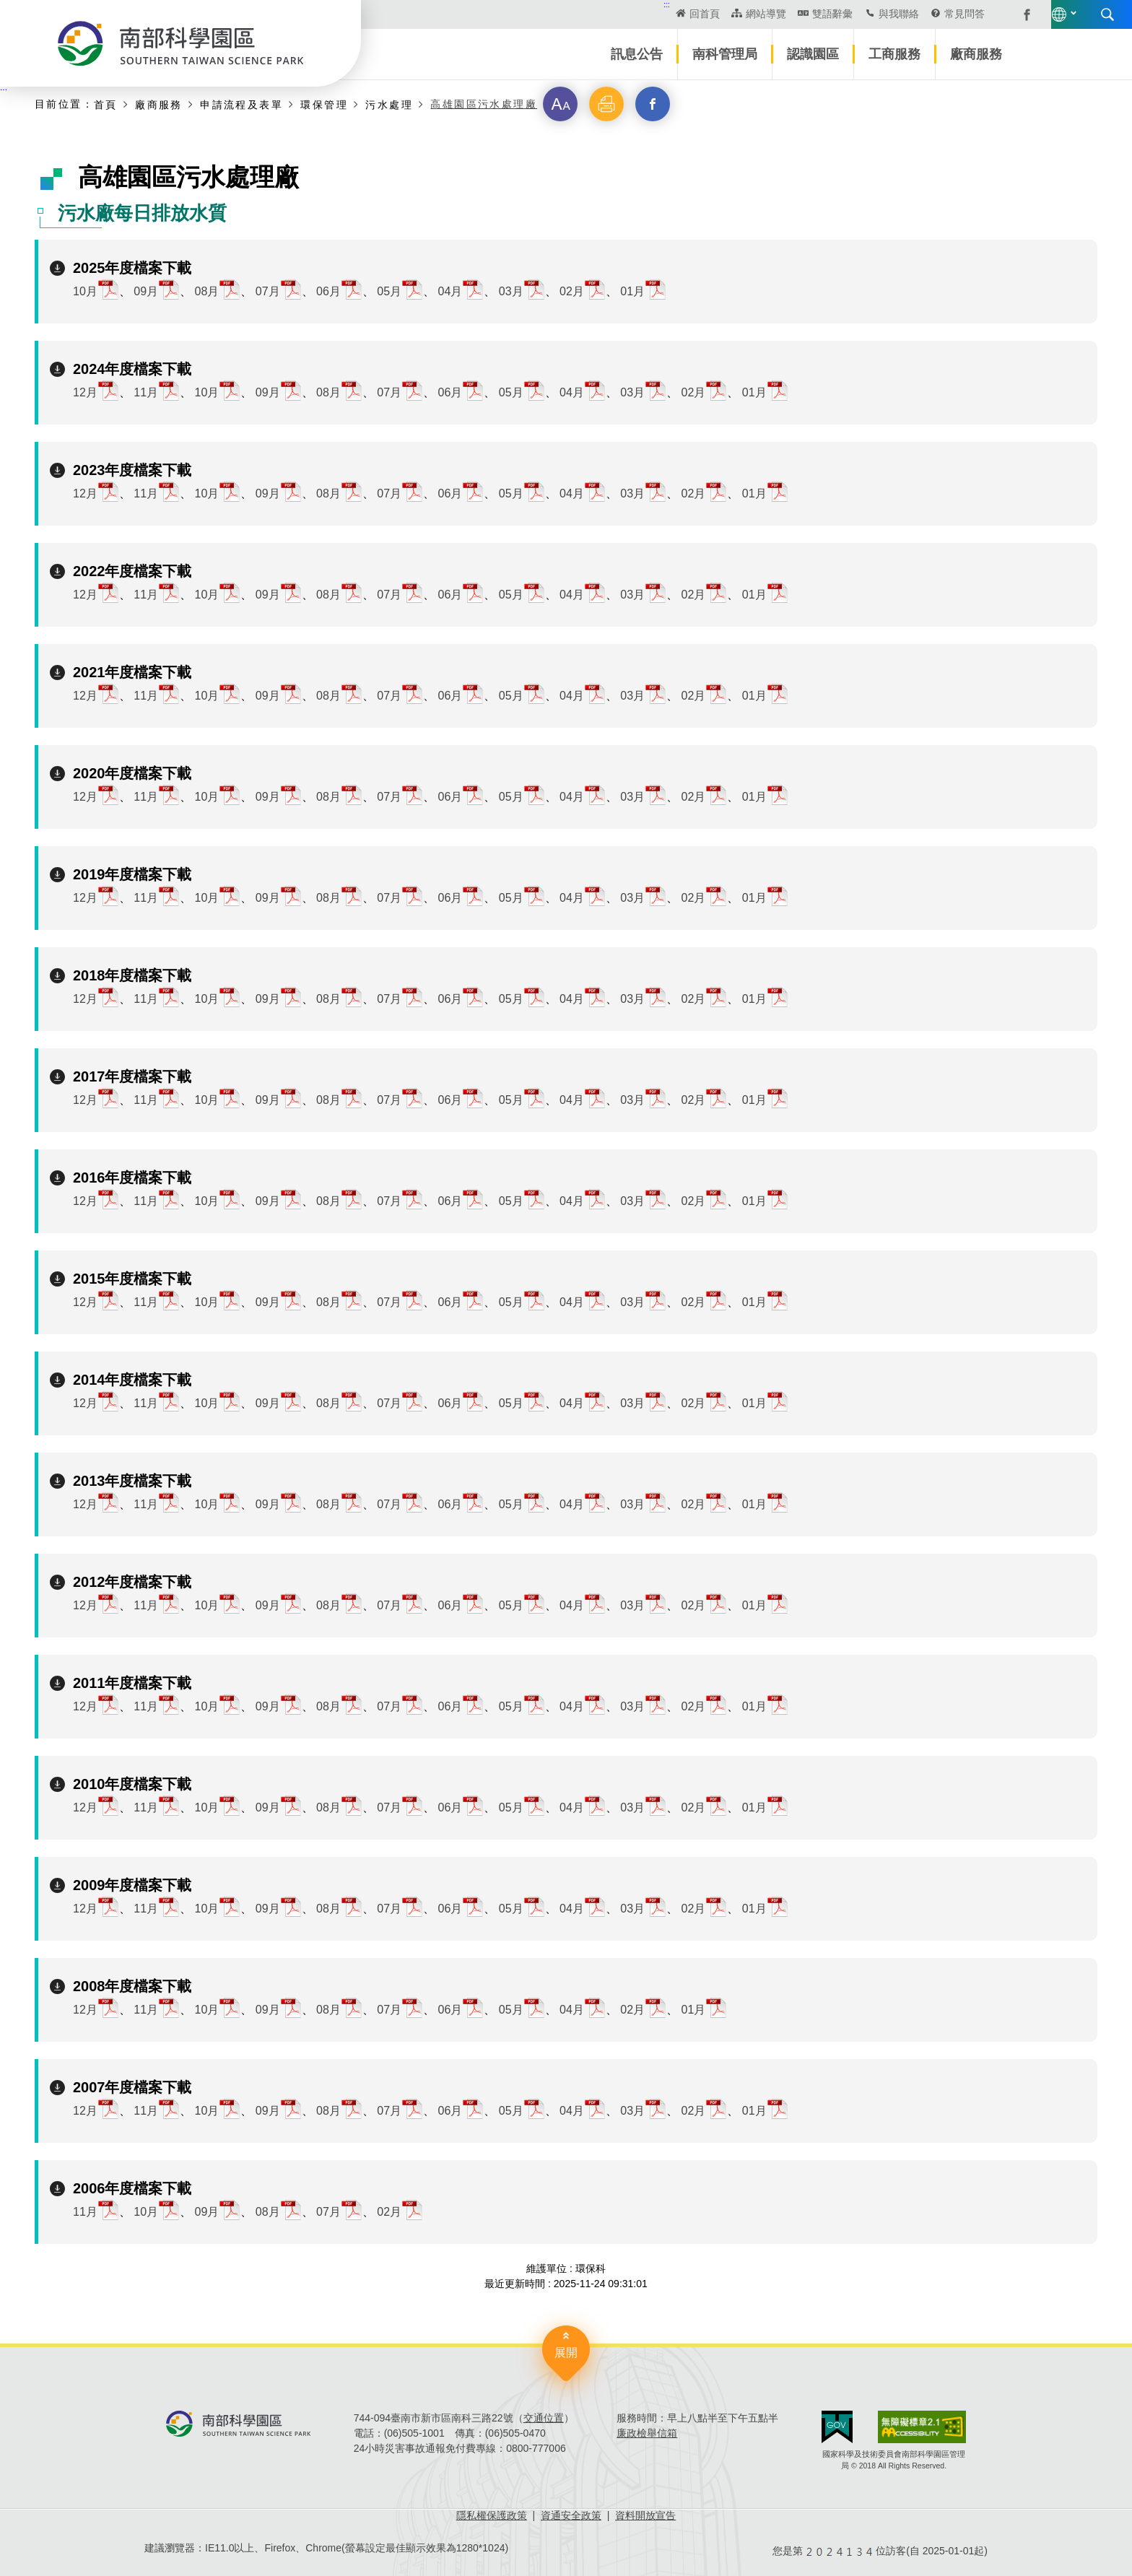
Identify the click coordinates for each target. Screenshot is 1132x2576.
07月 (268, 291)
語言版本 (950, 14)
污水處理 (389, 104)
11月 (146, 392)
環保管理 (324, 104)
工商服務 (894, 54)
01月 (632, 291)
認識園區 (813, 54)
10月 (85, 291)
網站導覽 (648, 13)
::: (550, 4)
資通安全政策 (571, 2515)
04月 (450, 291)
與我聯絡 (781, 13)
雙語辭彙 (715, 13)
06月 (328, 291)
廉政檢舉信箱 (647, 2433)
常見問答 (847, 13)
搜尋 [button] (998, 14)
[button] (560, 104)
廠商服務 (976, 54)
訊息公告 (637, 54)
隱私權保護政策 (491, 2515)
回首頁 (587, 13)
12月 (85, 392)
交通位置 (543, 2418)
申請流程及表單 (241, 104)
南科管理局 (724, 54)
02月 (572, 291)
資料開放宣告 (645, 2515)
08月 (207, 291)
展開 (566, 2352)
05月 (389, 291)
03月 (511, 291)
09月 (146, 291)
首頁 (106, 104)
